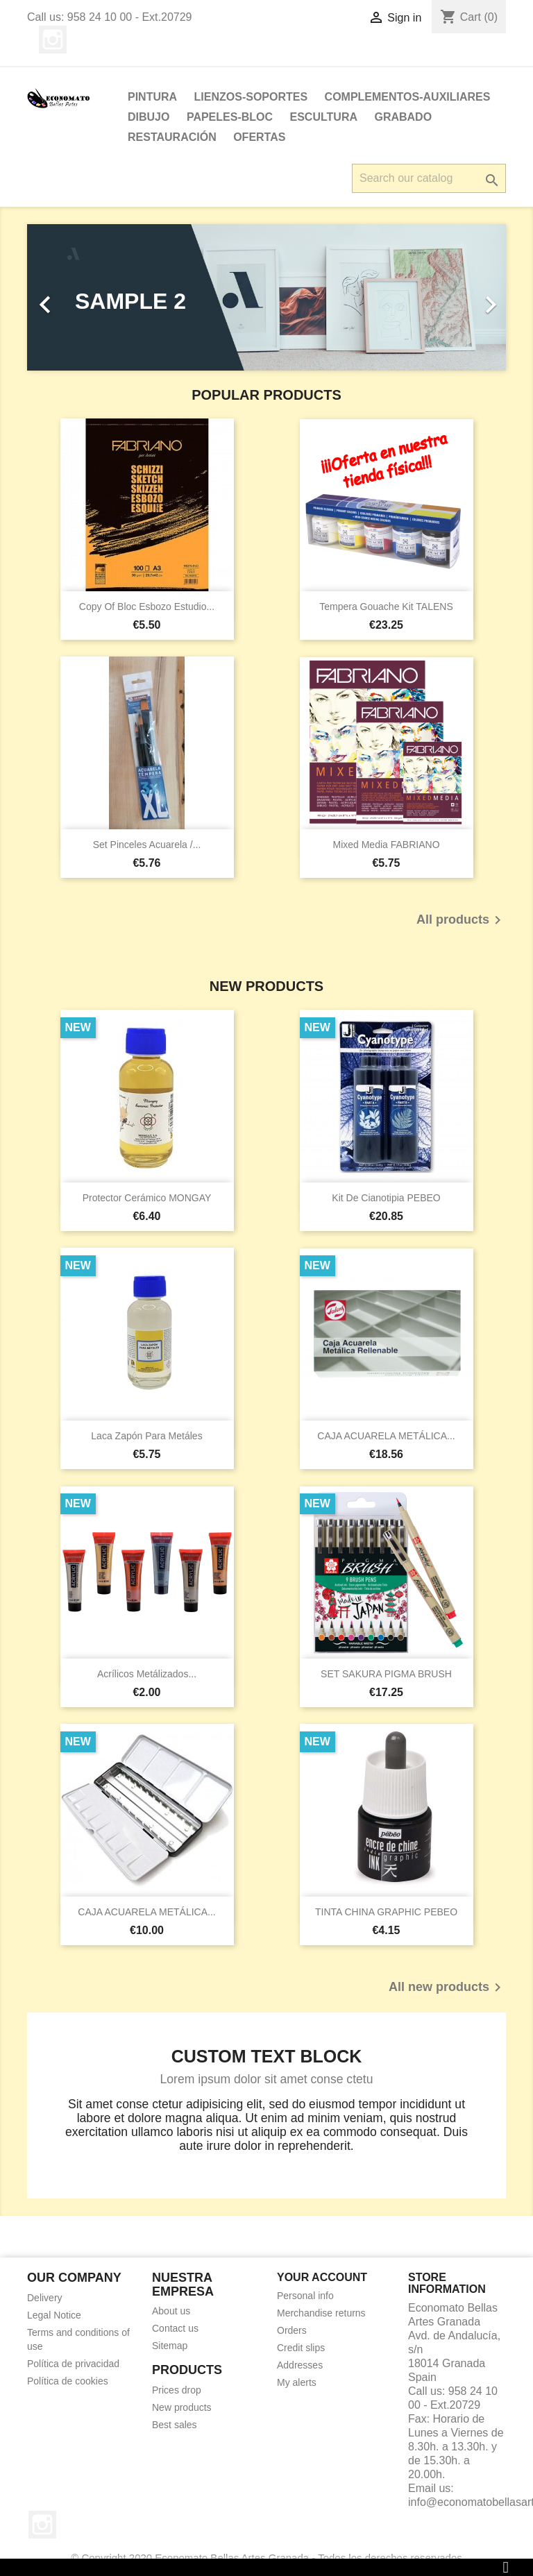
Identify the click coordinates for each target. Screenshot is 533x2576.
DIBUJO (148, 117)
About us (171, 2310)
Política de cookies (67, 2381)
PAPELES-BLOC (230, 117)
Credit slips (301, 2347)
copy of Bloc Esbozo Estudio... (146, 606)
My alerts (296, 2382)
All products (461, 920)
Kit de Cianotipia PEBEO (386, 1197)
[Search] (429, 178)
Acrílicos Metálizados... (146, 1673)
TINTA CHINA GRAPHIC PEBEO (386, 1911)
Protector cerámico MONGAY (147, 1197)
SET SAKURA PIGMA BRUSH (386, 1673)
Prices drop (176, 2390)
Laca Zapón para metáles (146, 1435)
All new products (447, 1987)
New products (182, 2407)
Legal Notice (54, 2315)
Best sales (174, 2424)
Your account (322, 2277)
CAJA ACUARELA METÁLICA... (386, 1435)
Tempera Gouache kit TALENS (385, 606)
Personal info (305, 2295)
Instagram (53, 39)
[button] (63, 297)
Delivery (44, 2297)
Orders (292, 2330)
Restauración (172, 137)
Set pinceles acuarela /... (147, 844)
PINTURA (152, 97)
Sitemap (169, 2345)
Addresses (300, 2365)
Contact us (175, 2328)
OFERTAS (259, 137)
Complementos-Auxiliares (408, 97)
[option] (266, 297)
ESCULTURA (323, 117)
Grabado (403, 117)
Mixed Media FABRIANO (385, 844)
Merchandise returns (321, 2313)
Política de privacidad (73, 2363)
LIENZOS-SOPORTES (251, 97)
